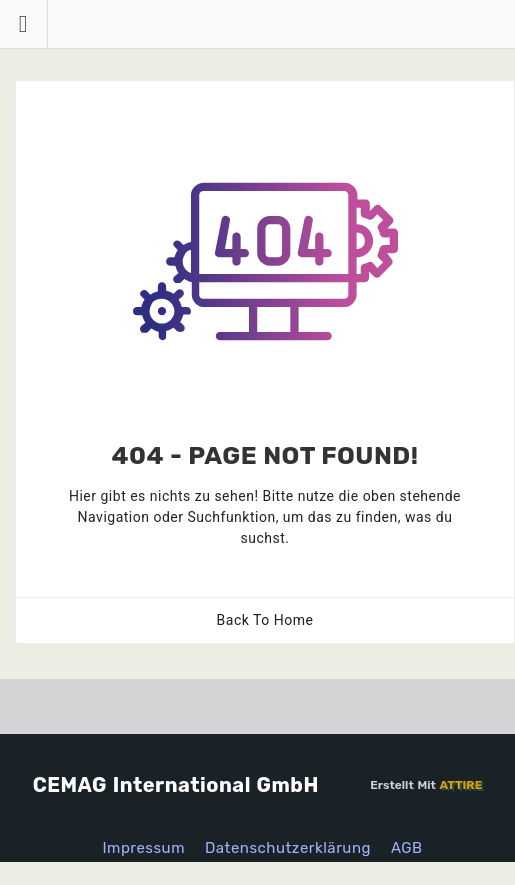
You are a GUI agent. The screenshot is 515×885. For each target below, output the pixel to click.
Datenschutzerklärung (288, 848)
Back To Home (265, 620)
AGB (407, 848)
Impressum (143, 848)
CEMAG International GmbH (176, 785)
